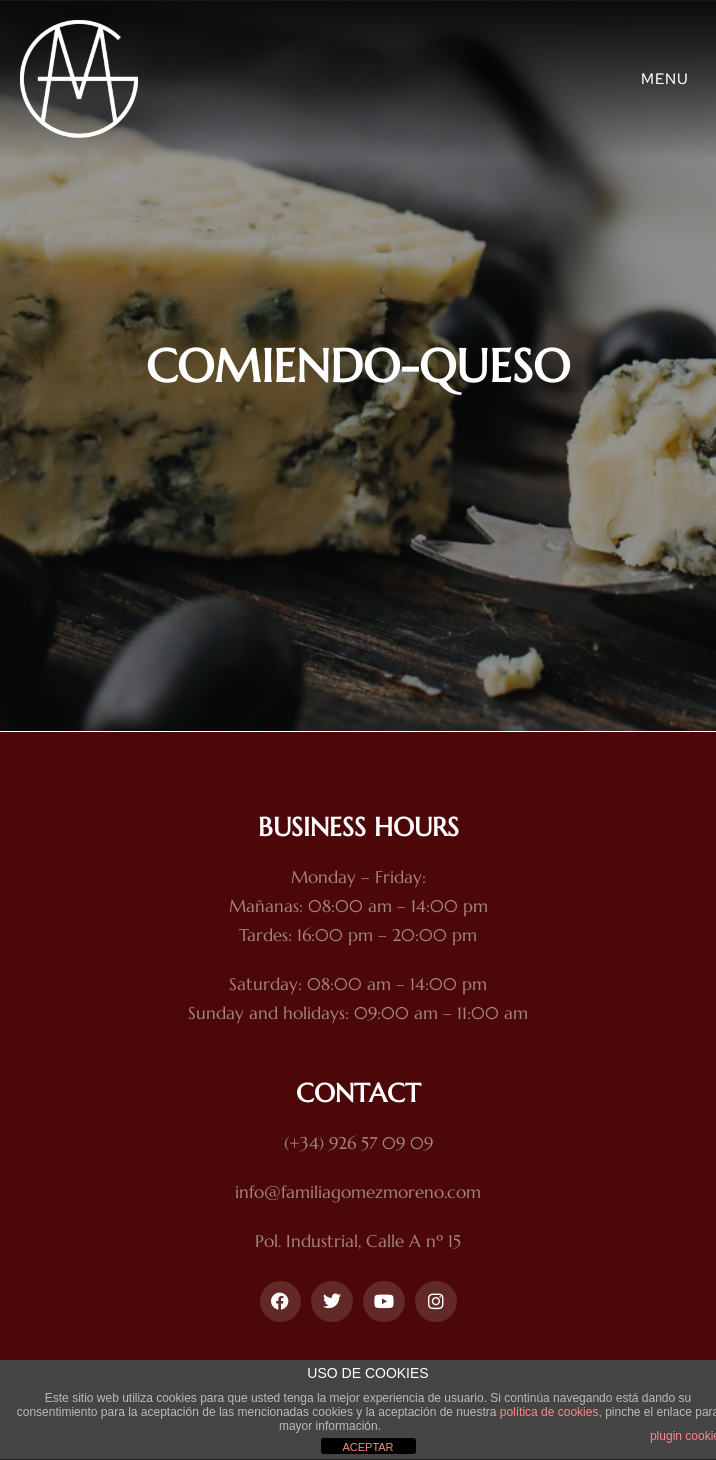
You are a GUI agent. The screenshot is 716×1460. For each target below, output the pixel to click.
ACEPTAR (367, 1447)
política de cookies (549, 1412)
